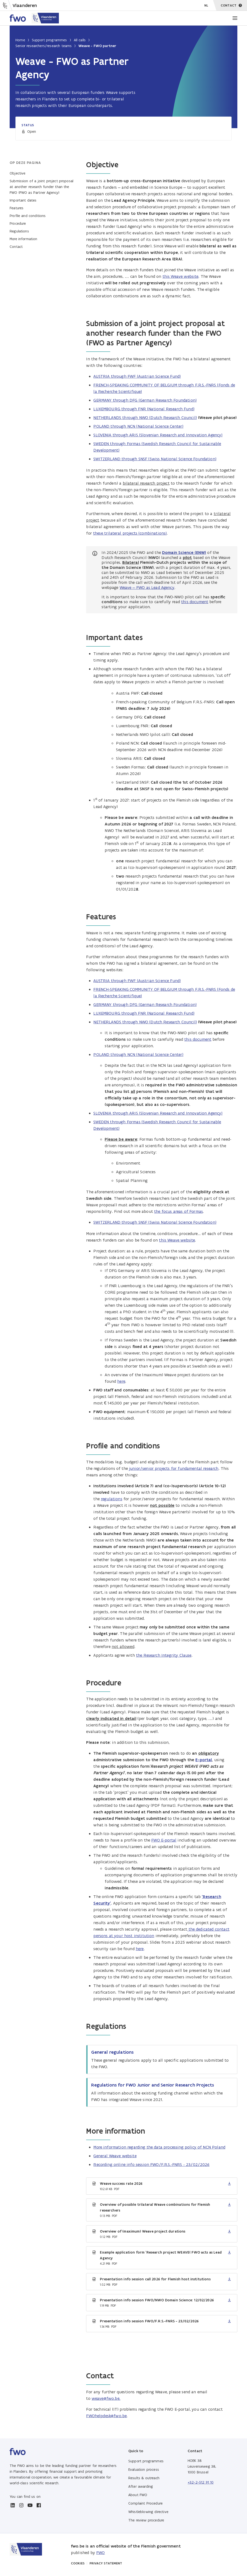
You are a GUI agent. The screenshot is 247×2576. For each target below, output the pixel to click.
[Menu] (235, 18)
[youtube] (30, 2505)
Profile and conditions (28, 215)
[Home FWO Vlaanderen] (34, 18)
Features (16, 208)
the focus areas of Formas (178, 1211)
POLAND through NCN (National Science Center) (138, 426)
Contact (16, 246)
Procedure (18, 223)
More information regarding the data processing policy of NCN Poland (159, 2147)
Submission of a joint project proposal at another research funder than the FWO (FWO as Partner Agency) (41, 187)
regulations (111, 1498)
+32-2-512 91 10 (200, 2482)
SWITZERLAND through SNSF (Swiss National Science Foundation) (154, 458)
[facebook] (38, 2505)
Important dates (23, 200)
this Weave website (181, 276)
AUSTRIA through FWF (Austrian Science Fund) (137, 376)
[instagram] (21, 2505)
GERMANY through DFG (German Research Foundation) (145, 400)
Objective (17, 173)
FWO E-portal (163, 1840)
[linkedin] (12, 2505)
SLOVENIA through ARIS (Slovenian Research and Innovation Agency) (157, 435)
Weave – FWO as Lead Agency (147, 587)
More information (23, 239)
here (121, 1381)
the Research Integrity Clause (164, 1655)
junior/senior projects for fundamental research (174, 1468)
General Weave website (114, 2155)
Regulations (19, 231)
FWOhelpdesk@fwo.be (106, 2415)
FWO (100, 2552)
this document (194, 601)
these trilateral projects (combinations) (130, 533)
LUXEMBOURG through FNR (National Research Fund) (143, 409)
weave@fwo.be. (106, 2398)
